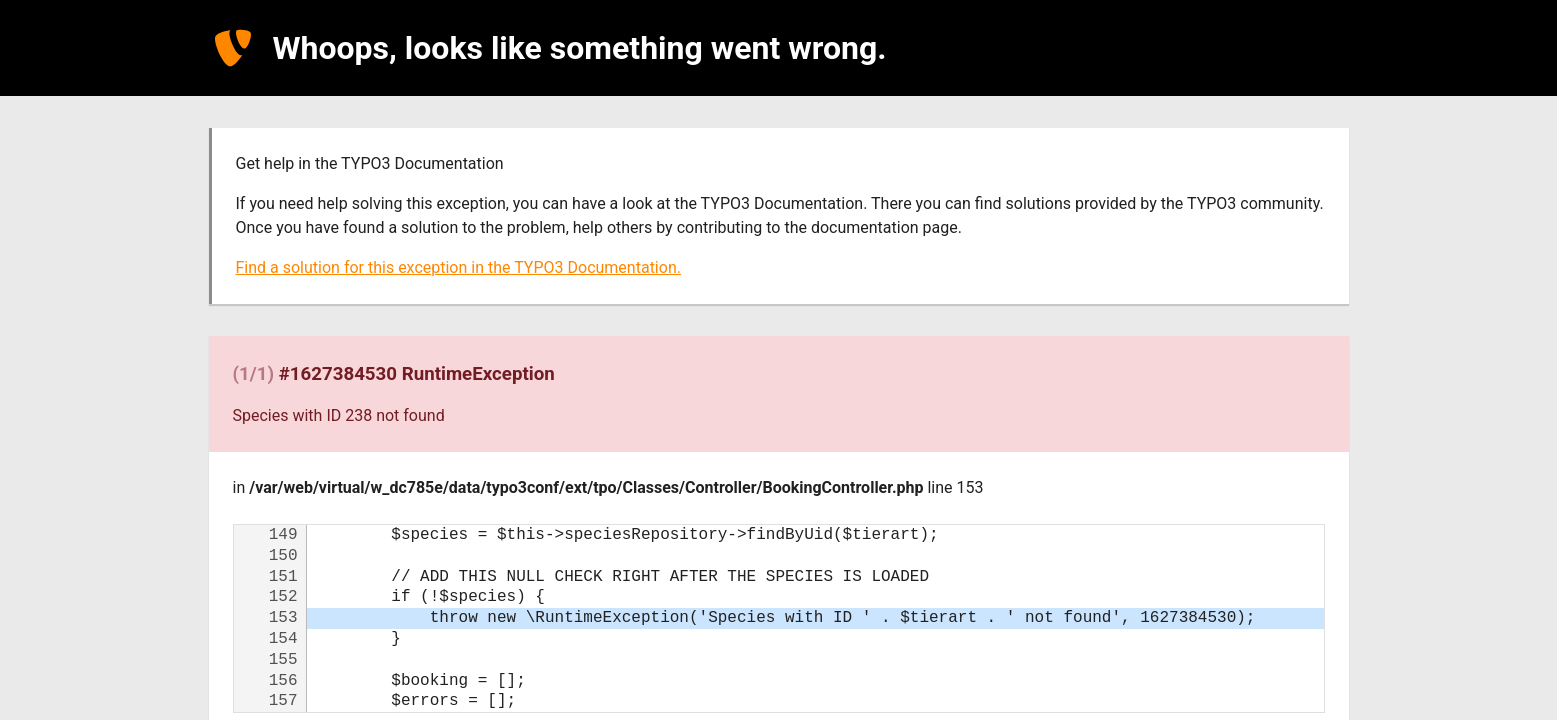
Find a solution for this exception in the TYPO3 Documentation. (458, 267)
